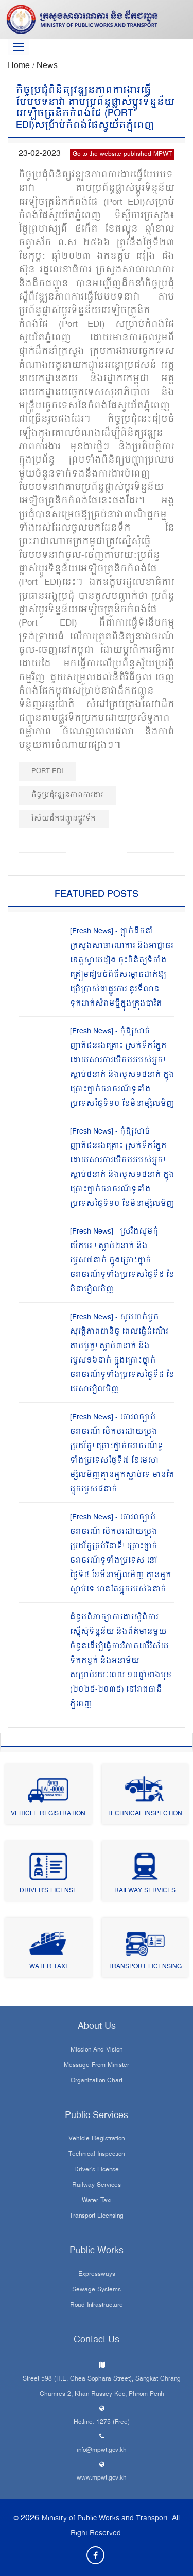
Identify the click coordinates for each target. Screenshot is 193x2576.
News (47, 66)
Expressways (96, 2274)
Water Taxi (48, 1967)
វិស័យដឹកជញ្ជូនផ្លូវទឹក (63, 819)
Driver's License (48, 1890)
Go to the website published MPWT (122, 154)
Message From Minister (96, 2066)
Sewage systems (96, 2290)
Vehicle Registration (48, 1814)
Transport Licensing (145, 1967)
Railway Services (145, 1890)
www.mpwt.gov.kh (102, 2478)
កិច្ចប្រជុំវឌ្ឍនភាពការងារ (67, 795)
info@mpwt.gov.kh (102, 2450)
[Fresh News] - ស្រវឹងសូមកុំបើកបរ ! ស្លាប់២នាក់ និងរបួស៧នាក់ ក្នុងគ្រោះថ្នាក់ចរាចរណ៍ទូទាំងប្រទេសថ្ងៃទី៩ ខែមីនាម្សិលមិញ (122, 1260)
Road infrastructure (96, 2305)
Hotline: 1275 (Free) (102, 2422)
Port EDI (47, 771)
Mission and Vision (96, 2050)
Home (20, 66)
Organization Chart (96, 2081)
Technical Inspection (144, 1814)
